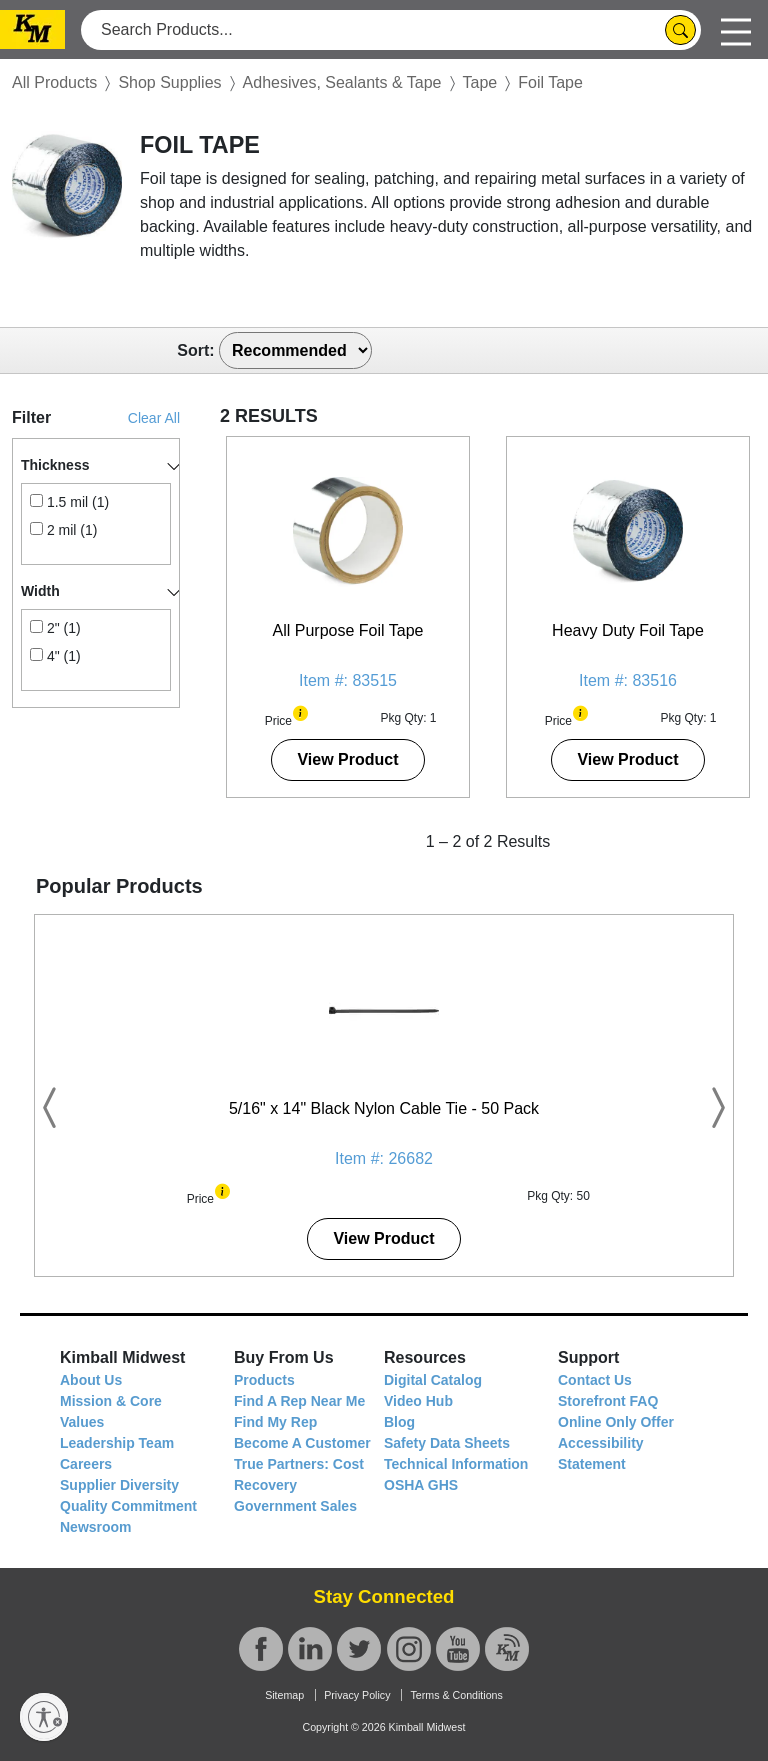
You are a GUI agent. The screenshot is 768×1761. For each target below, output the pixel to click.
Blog (399, 1422)
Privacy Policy (357, 1695)
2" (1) (55, 628)
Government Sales (295, 1506)
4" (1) (55, 656)
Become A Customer (302, 1443)
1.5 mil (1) (69, 502)
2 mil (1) (63, 530)
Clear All (154, 418)
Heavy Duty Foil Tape (628, 630)
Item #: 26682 (384, 1158)
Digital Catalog (433, 1380)
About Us (91, 1380)
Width (40, 591)
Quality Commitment (128, 1506)
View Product (347, 759)
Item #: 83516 (628, 680)
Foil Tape (550, 82)
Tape (480, 82)
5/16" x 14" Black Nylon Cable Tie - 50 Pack (384, 1108)
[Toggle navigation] (736, 29)
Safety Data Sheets (447, 1443)
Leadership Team (117, 1443)
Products (264, 1380)
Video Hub (418, 1401)
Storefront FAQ (608, 1401)
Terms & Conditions (456, 1695)
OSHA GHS (421, 1485)
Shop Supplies (169, 82)
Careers (86, 1464)
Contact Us (595, 1380)
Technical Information (456, 1464)
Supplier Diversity (119, 1485)
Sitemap (284, 1695)
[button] (300, 711)
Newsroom (96, 1527)
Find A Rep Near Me (299, 1401)
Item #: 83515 (348, 680)
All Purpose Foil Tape (348, 630)
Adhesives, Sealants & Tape (342, 82)
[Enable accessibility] (44, 1717)
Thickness (55, 465)
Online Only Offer (616, 1422)
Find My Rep (275, 1422)
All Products (54, 82)
